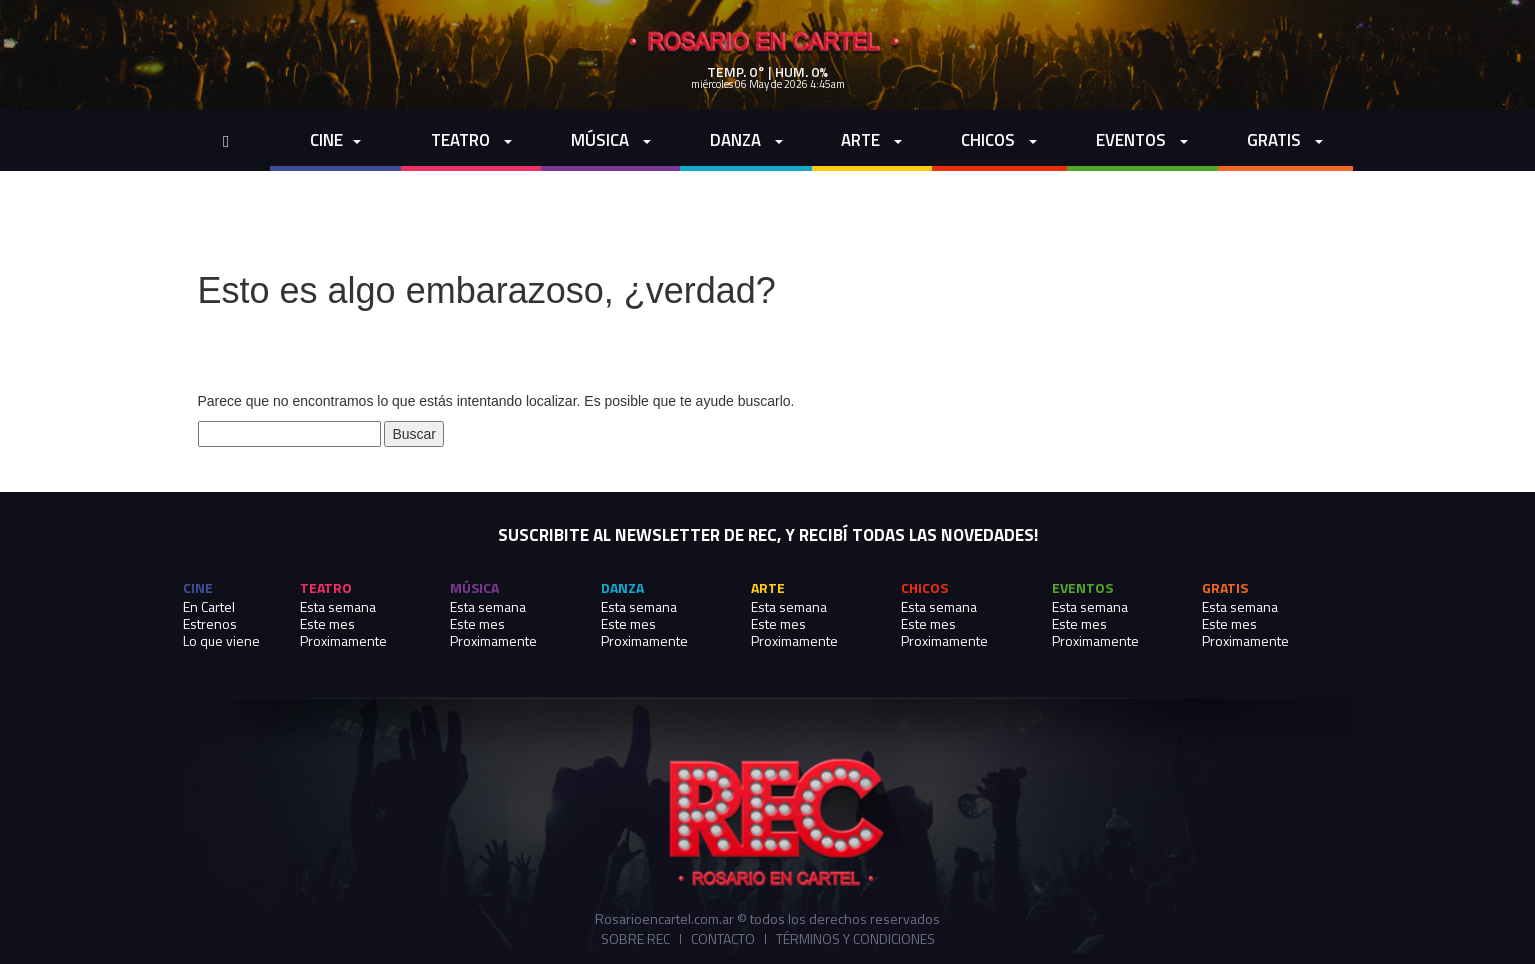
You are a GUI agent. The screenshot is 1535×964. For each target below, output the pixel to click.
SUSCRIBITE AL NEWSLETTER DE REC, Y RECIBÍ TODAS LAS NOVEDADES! (768, 535)
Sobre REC (635, 939)
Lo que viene (221, 640)
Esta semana (338, 606)
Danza (746, 140)
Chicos (999, 140)
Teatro (471, 140)
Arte (871, 140)
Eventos (1142, 140)
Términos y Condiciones (855, 939)
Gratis (1285, 140)
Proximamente (343, 640)
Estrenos (210, 623)
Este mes (327, 623)
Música (611, 140)
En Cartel (209, 606)
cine (335, 140)
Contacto (723, 939)
